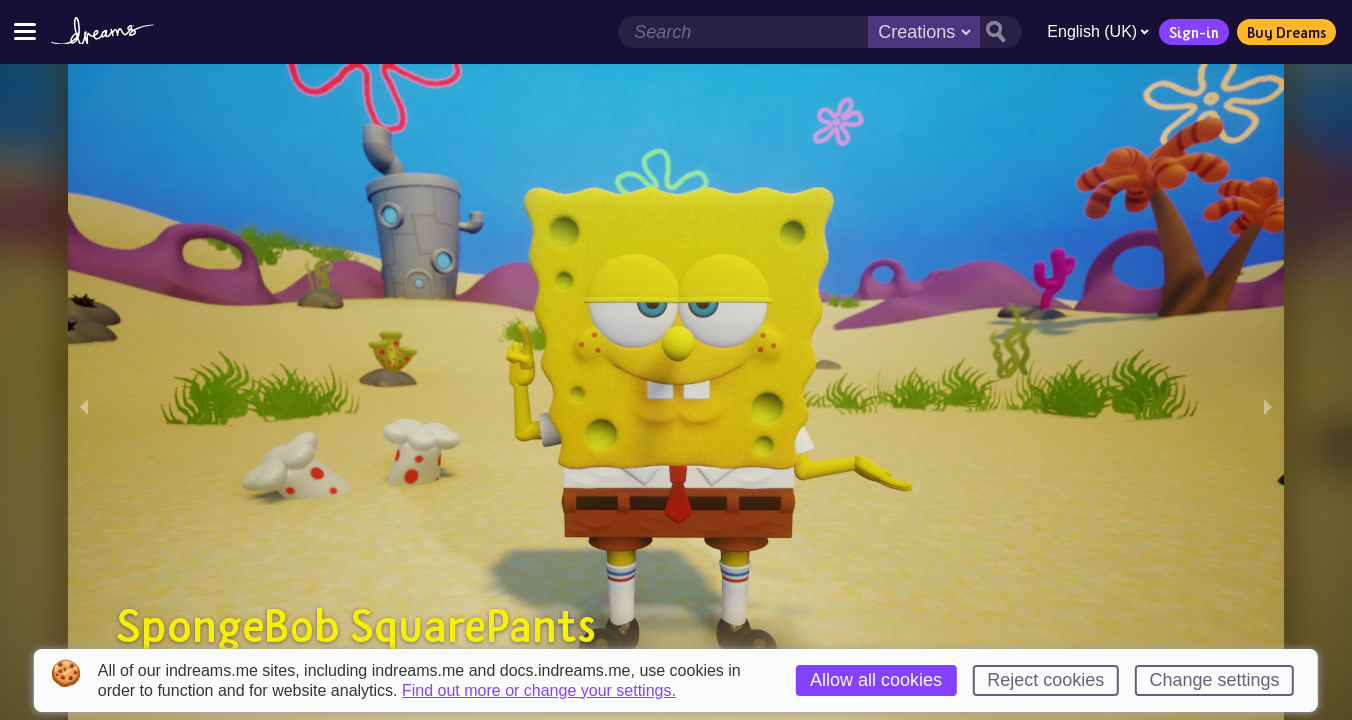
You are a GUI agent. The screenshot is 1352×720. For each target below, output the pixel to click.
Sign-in (1189, 32)
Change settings (1215, 680)
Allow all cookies (876, 680)
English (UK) (1093, 31)
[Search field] (738, 32)
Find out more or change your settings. (539, 691)
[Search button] (996, 32)
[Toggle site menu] (25, 31)
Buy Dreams (1281, 32)
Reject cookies (1045, 680)
